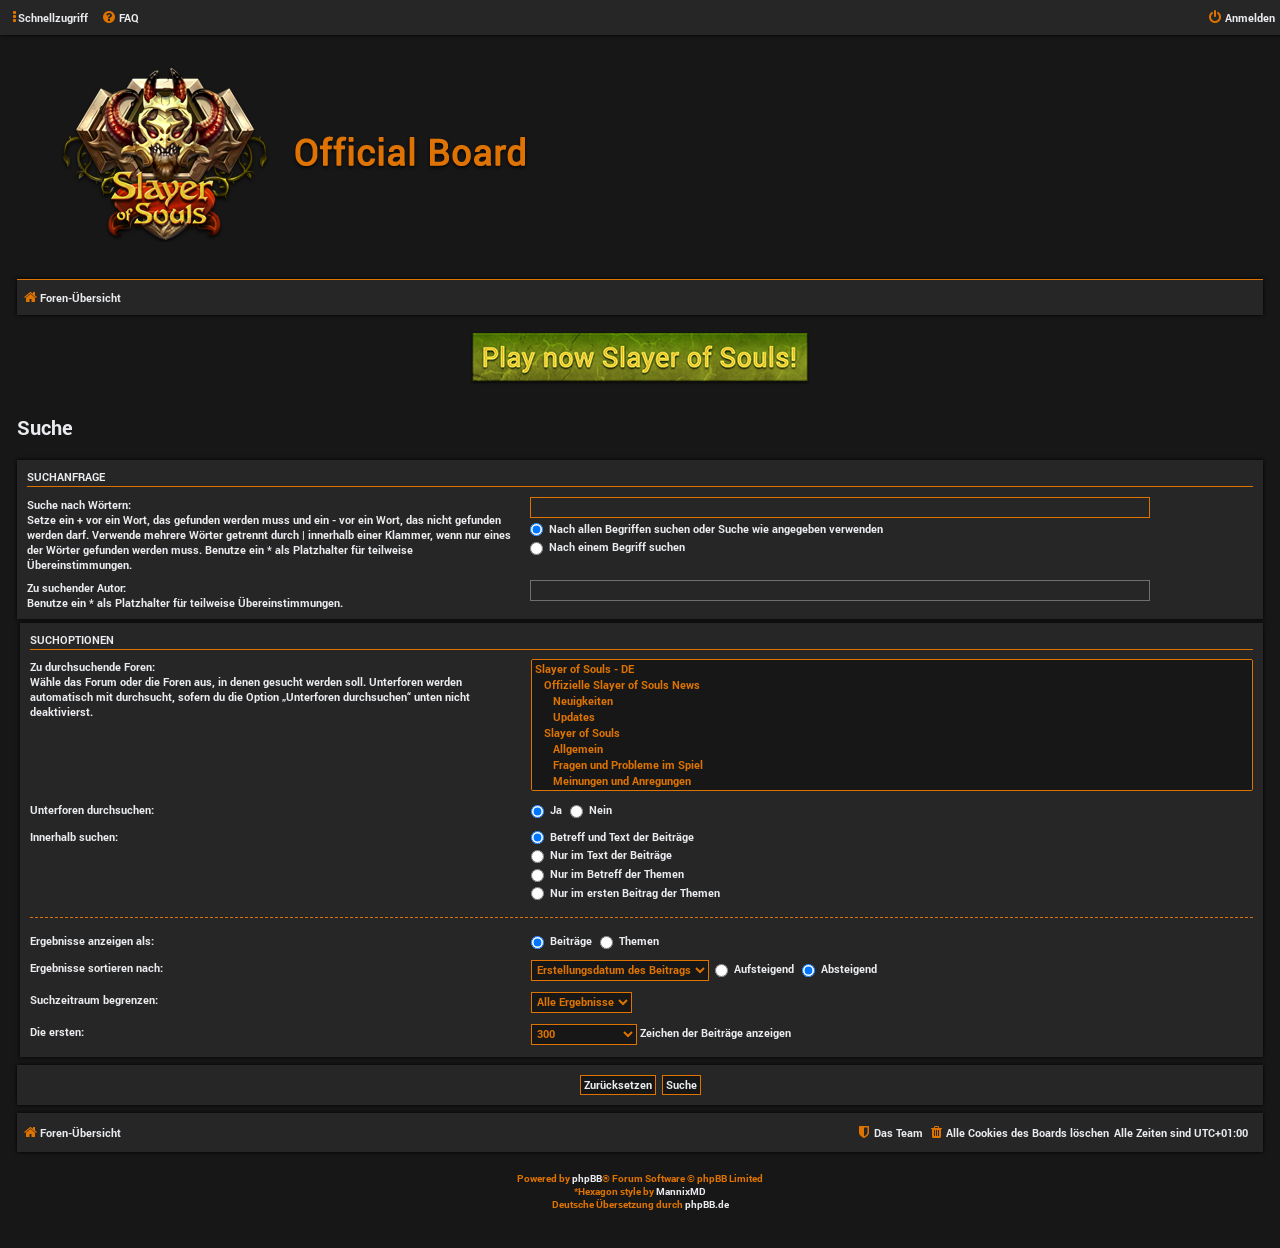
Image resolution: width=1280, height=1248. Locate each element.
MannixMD (681, 1191)
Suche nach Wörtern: (79, 504)
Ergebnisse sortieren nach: (96, 967)
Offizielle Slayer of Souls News (892, 685)
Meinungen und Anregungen (892, 781)
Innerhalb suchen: (74, 836)
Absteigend (839, 968)
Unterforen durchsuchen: (92, 809)
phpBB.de (707, 1204)
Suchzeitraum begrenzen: (94, 999)
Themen (629, 940)
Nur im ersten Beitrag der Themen (625, 892)
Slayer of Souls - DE (892, 669)
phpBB (587, 1178)
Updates (892, 717)
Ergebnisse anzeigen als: (92, 940)
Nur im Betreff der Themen (607, 873)
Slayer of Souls (892, 733)
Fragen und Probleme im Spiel (892, 765)
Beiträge (561, 940)
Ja (546, 809)
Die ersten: (57, 1031)
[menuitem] (120, 18)
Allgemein (892, 749)
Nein (591, 809)
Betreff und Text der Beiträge (612, 836)
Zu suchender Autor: (76, 587)
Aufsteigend (754, 968)
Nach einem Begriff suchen (607, 546)
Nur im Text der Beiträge (601, 854)
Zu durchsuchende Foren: (92, 666)
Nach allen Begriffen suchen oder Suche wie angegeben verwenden (706, 528)
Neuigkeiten (892, 701)
